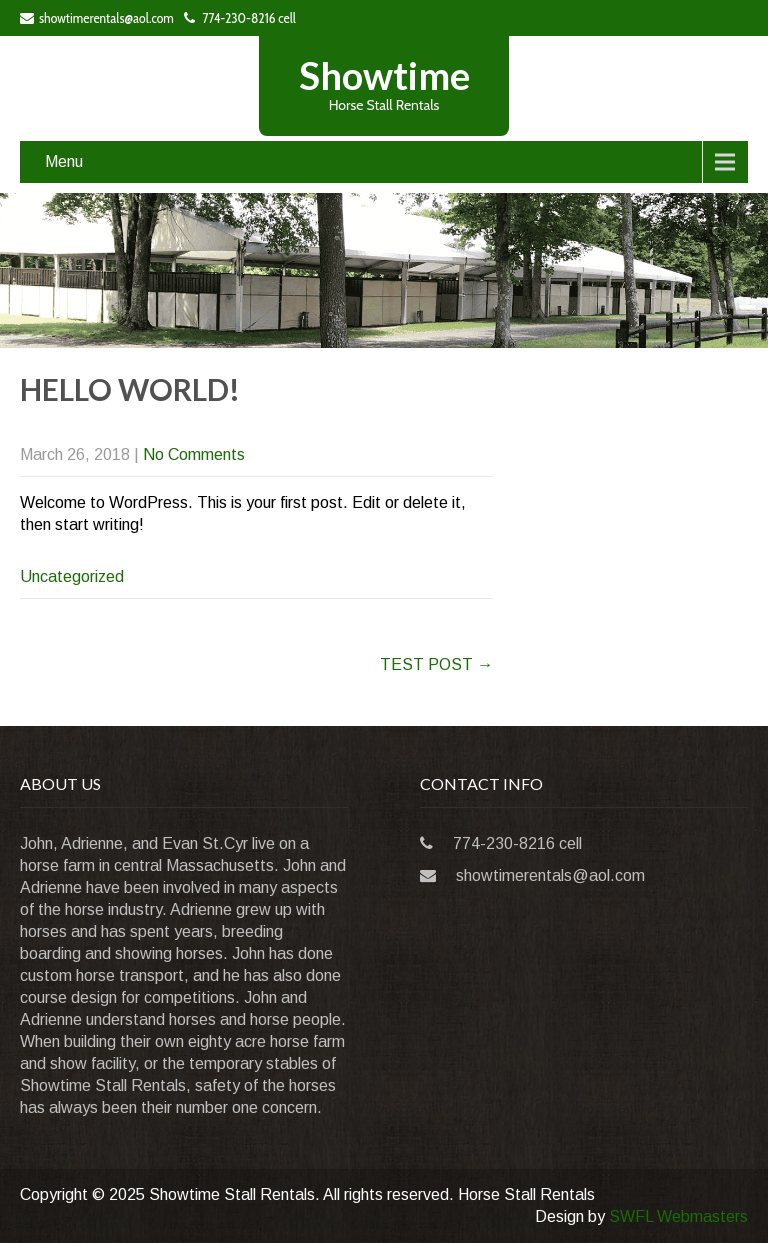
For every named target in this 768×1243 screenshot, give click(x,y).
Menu (64, 161)
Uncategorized (72, 576)
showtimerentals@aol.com (97, 18)
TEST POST (436, 664)
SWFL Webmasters (678, 1216)
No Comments (194, 454)
